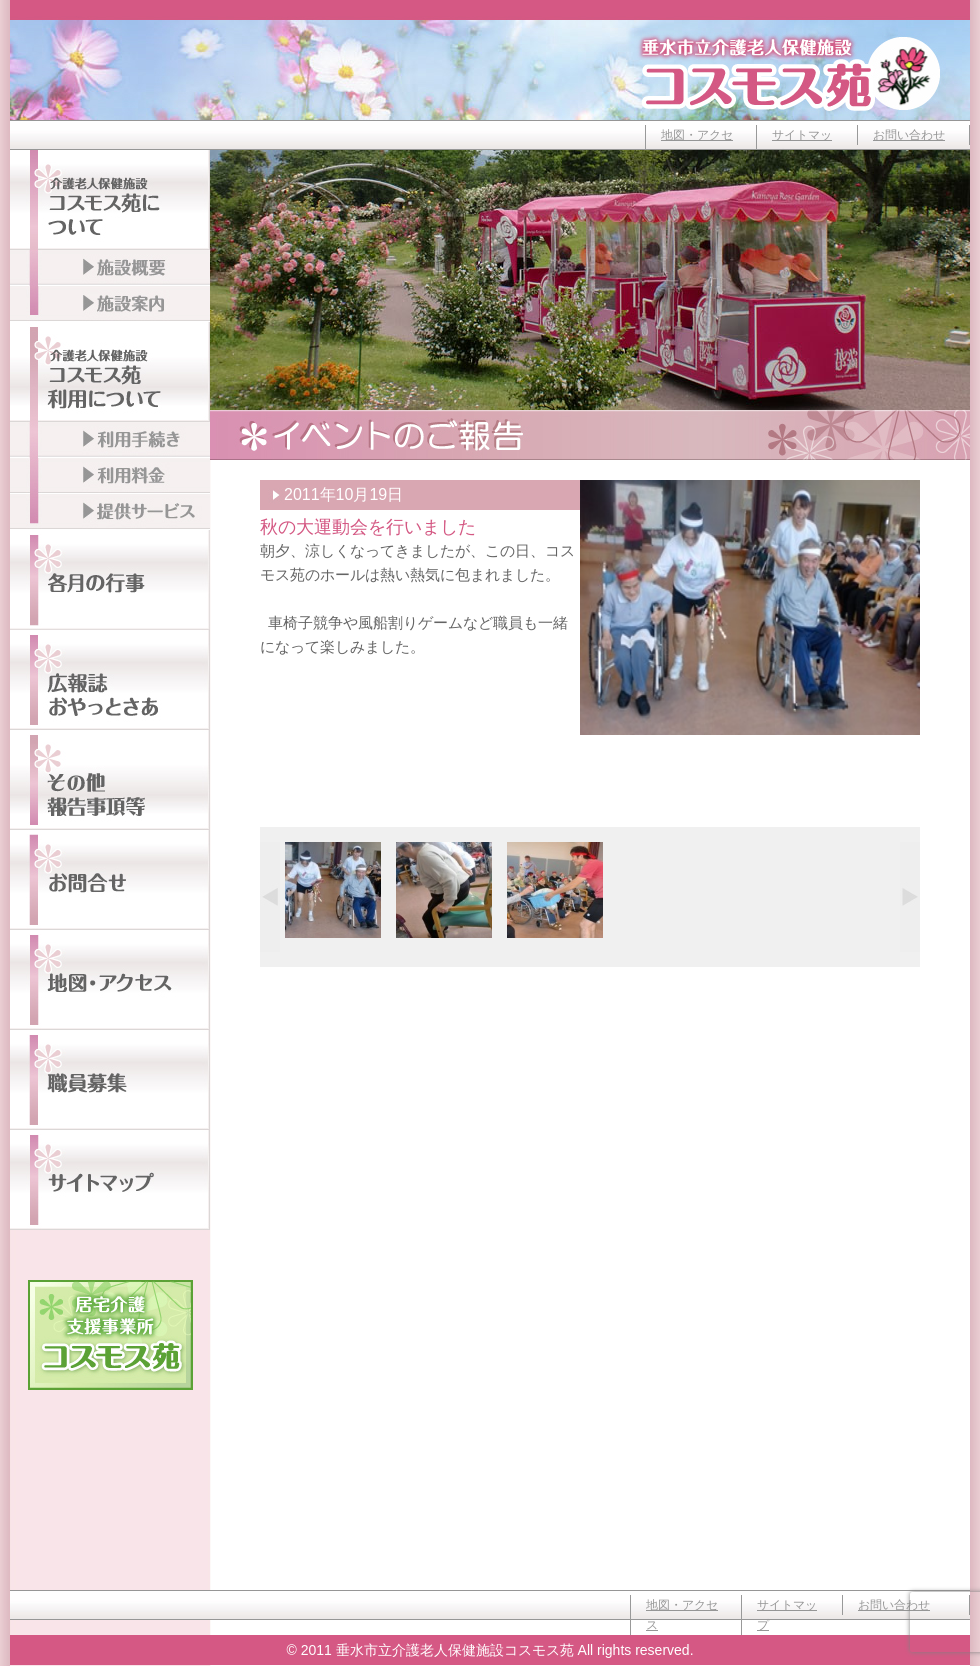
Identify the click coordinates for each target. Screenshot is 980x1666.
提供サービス (110, 512)
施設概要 (110, 268)
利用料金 (110, 476)
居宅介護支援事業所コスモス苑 (110, 1335)
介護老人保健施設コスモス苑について (110, 200)
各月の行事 (110, 580)
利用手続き (110, 440)
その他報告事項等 (110, 780)
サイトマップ (802, 145)
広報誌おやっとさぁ (110, 680)
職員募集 (110, 1080)
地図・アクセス (697, 145)
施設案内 (110, 304)
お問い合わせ (909, 135)
